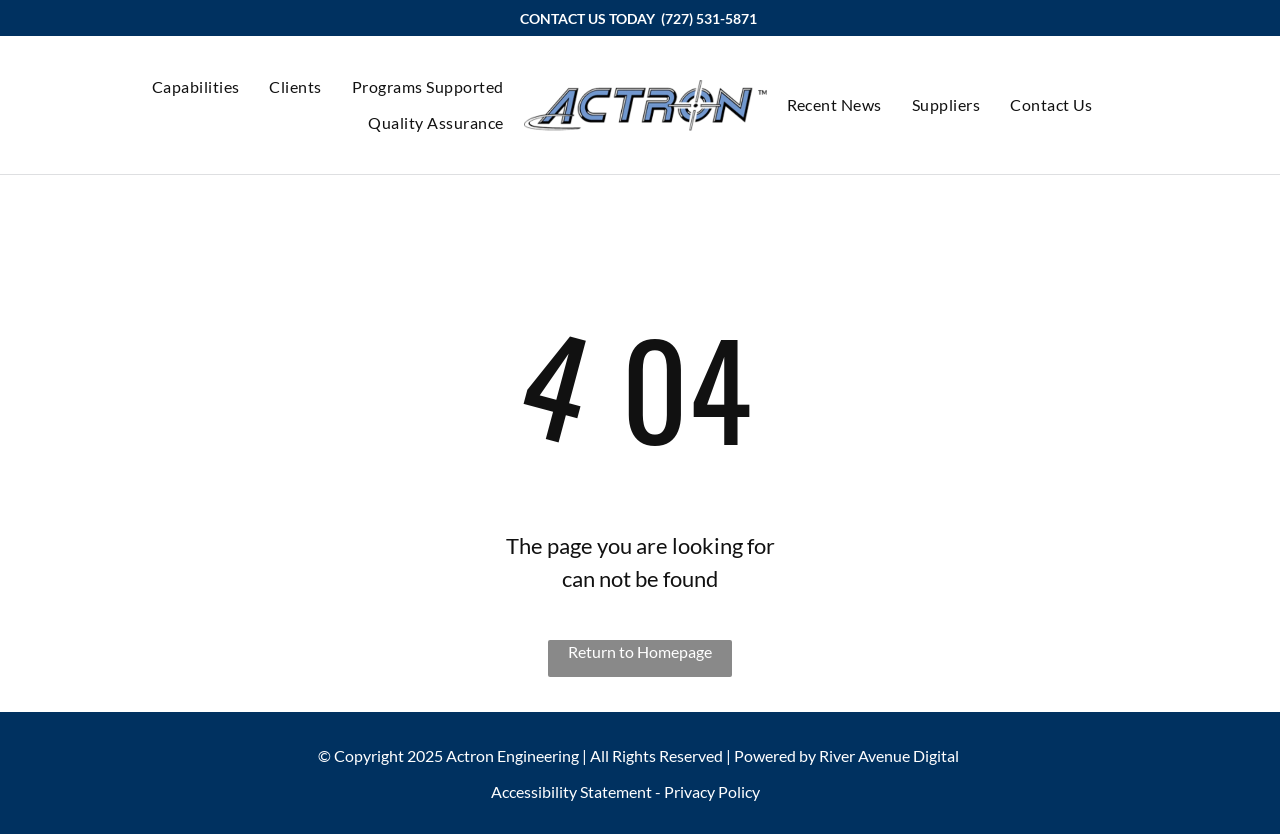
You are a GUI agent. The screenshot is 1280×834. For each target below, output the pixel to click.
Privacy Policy (712, 791)
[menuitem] (196, 87)
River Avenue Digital (889, 755)
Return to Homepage (640, 651)
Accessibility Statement (571, 791)
